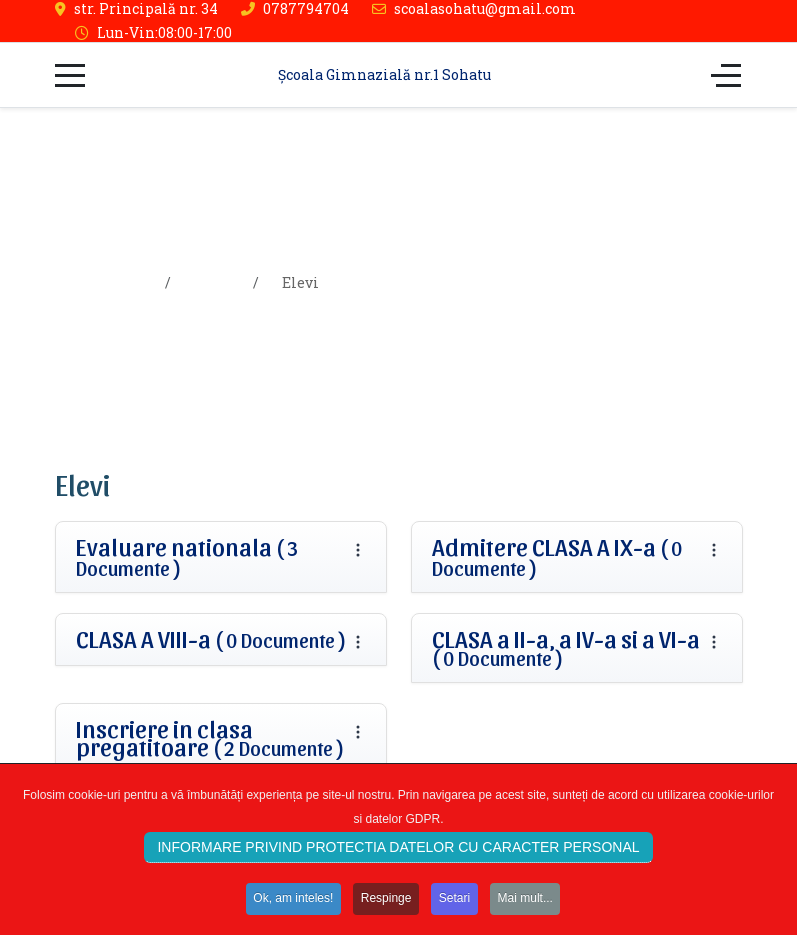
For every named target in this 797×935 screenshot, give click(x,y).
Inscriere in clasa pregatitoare (210, 738)
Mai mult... (528, 902)
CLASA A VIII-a (211, 639)
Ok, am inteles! (291, 902)
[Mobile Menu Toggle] (70, 75)
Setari (455, 902)
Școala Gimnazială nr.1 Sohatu (384, 74)
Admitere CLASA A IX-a (557, 557)
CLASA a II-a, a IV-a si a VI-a (566, 648)
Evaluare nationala (187, 557)
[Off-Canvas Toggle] (726, 75)
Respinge (385, 902)
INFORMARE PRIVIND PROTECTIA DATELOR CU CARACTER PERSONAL (398, 851)
